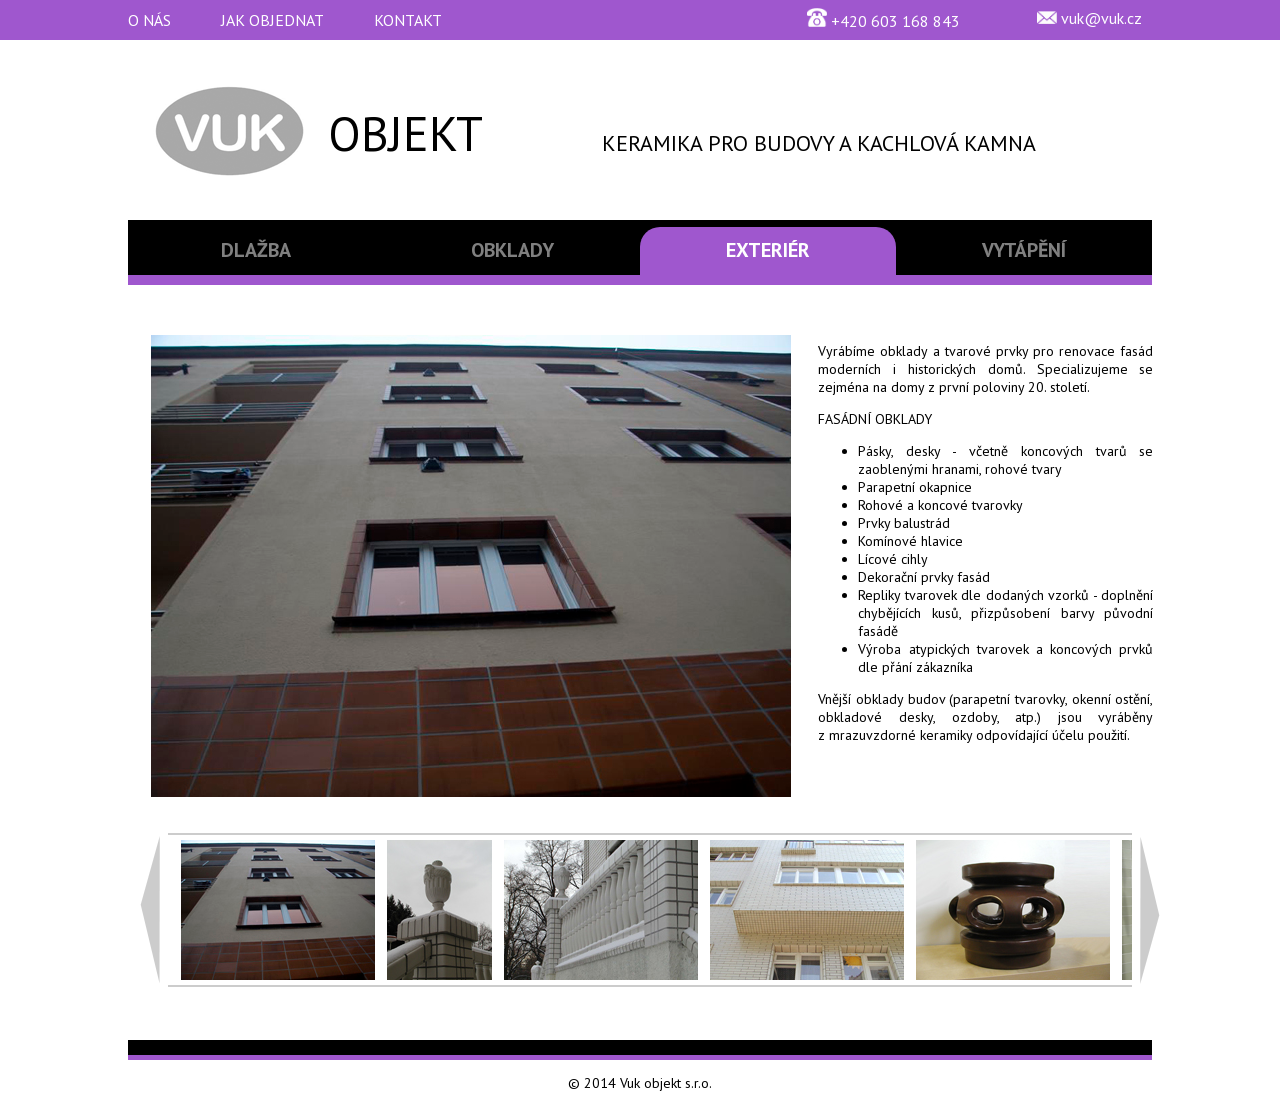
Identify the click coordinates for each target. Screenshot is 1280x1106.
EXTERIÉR (768, 250)
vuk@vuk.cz (1101, 18)
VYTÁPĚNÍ (1024, 250)
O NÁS (149, 20)
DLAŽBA (256, 250)
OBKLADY (512, 250)
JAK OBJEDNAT (272, 20)
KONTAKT (408, 20)
